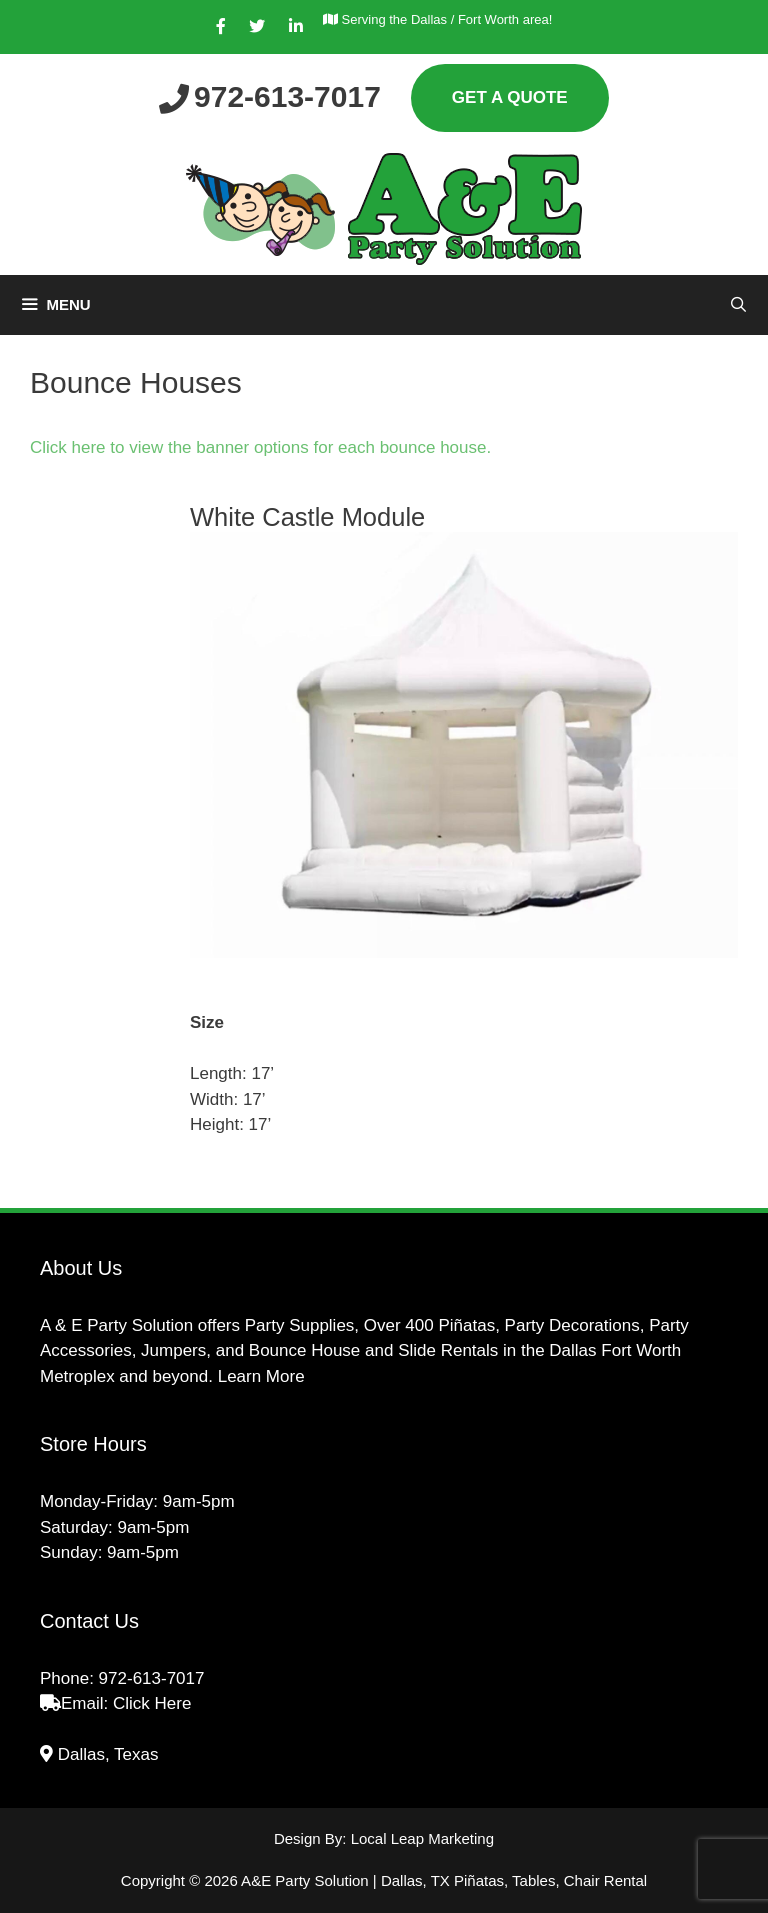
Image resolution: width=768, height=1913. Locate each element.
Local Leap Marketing (422, 1838)
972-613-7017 (152, 1678)
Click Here (152, 1703)
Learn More (261, 1376)
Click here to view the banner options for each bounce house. (263, 447)
